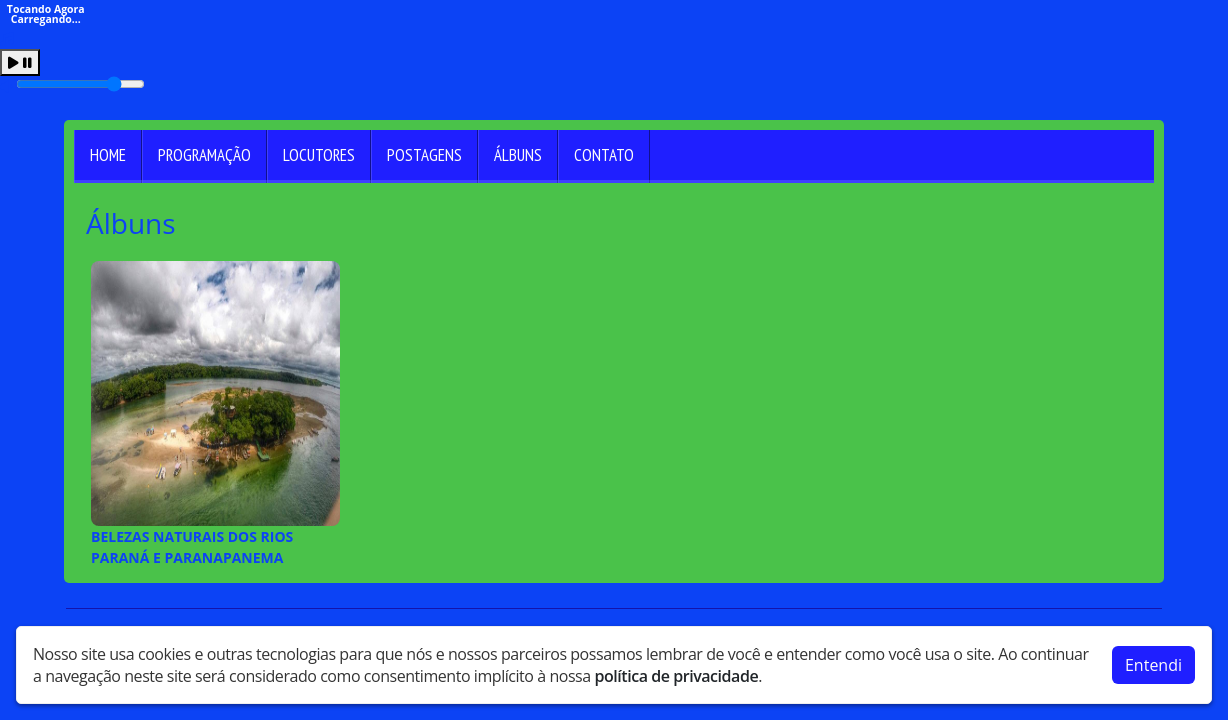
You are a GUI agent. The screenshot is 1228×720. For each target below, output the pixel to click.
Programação (204, 155)
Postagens (424, 155)
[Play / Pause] (20, 62)
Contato (604, 155)
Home (108, 155)
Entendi (1153, 661)
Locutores (319, 155)
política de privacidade (676, 672)
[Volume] (80, 84)
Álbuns (518, 155)
